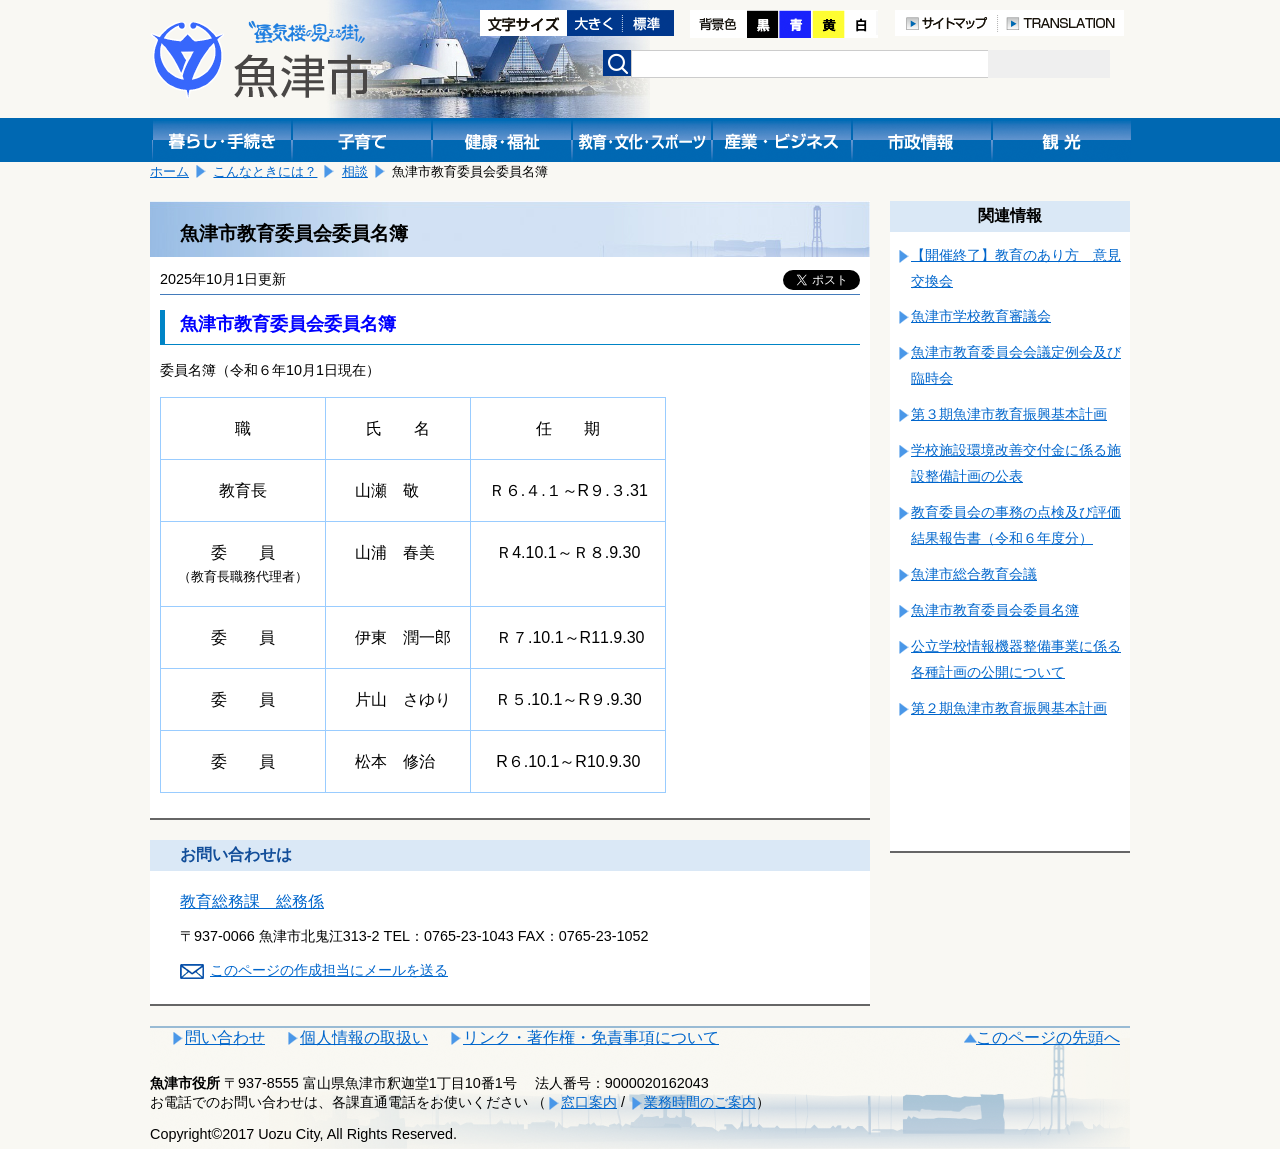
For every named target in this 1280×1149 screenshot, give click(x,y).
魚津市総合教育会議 (974, 574)
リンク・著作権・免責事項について (591, 1037)
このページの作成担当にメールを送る (329, 970)
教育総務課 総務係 (252, 901)
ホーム (169, 171)
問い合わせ (225, 1037)
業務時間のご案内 (700, 1102)
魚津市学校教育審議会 (981, 316)
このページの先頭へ (1048, 1037)
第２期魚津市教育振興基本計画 (1009, 708)
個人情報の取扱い (364, 1037)
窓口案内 (589, 1102)
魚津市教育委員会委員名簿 (995, 610)
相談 (355, 171)
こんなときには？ (265, 171)
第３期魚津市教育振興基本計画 (1009, 414)
